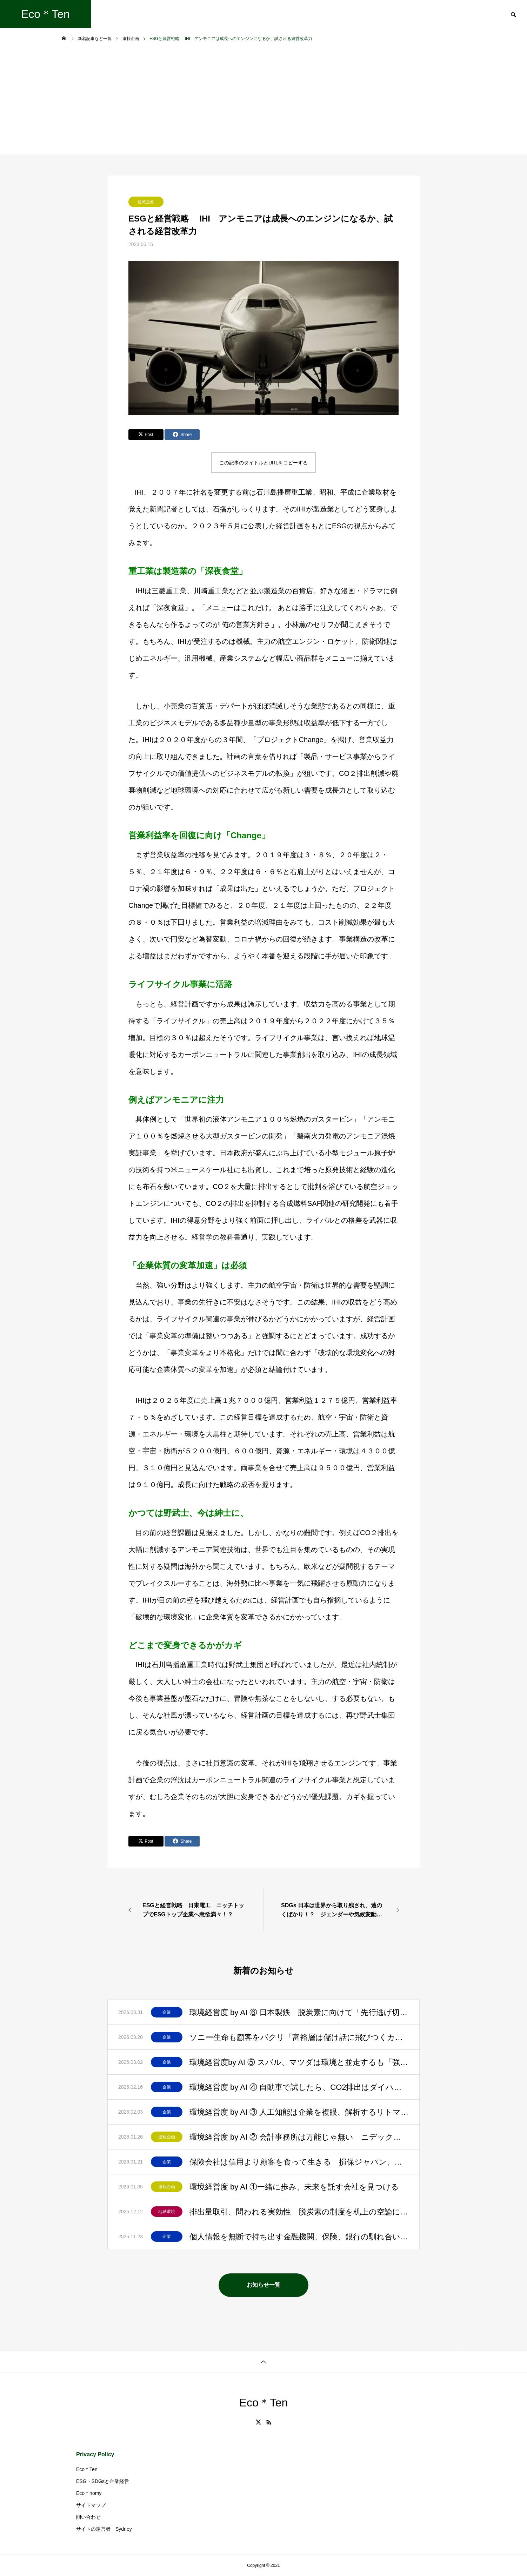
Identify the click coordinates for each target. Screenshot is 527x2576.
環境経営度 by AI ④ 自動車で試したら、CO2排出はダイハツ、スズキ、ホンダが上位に (299, 2087)
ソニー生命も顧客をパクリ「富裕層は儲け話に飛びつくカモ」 (299, 2037)
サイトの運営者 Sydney (104, 2529)
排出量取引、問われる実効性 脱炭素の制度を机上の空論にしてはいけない (299, 2211)
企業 (166, 2012)
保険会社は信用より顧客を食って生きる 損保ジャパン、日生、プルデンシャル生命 (299, 2162)
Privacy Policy (95, 2454)
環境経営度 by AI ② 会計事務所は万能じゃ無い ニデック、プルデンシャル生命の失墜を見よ (299, 2137)
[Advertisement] (263, 102)
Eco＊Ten (87, 2469)
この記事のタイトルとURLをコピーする (263, 462)
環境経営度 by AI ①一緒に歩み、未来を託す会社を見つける (294, 2186)
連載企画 (146, 201)
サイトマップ (91, 2505)
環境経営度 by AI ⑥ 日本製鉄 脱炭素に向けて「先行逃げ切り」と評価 (299, 2012)
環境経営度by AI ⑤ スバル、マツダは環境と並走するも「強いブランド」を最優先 (299, 2062)
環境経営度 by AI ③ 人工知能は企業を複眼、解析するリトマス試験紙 (299, 2112)
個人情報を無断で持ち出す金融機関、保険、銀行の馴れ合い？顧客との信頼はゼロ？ (299, 2236)
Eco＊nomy (88, 2493)
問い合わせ (88, 2517)
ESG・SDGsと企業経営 (102, 2481)
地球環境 (166, 2211)
